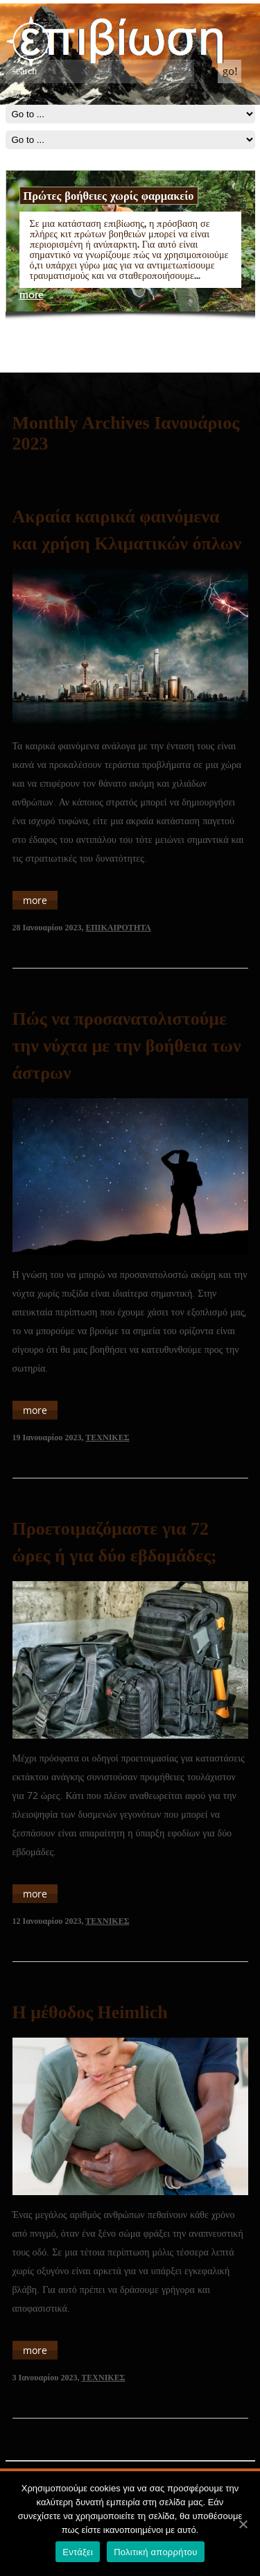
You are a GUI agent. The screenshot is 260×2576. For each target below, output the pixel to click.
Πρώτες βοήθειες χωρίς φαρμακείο (109, 196)
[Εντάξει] (243, 2524)
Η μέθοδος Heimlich (90, 2012)
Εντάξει (77, 2552)
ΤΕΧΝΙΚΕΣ (107, 1437)
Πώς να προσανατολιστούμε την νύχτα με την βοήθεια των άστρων (126, 1046)
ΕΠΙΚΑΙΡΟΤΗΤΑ (118, 927)
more (31, 295)
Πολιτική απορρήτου (155, 2552)
